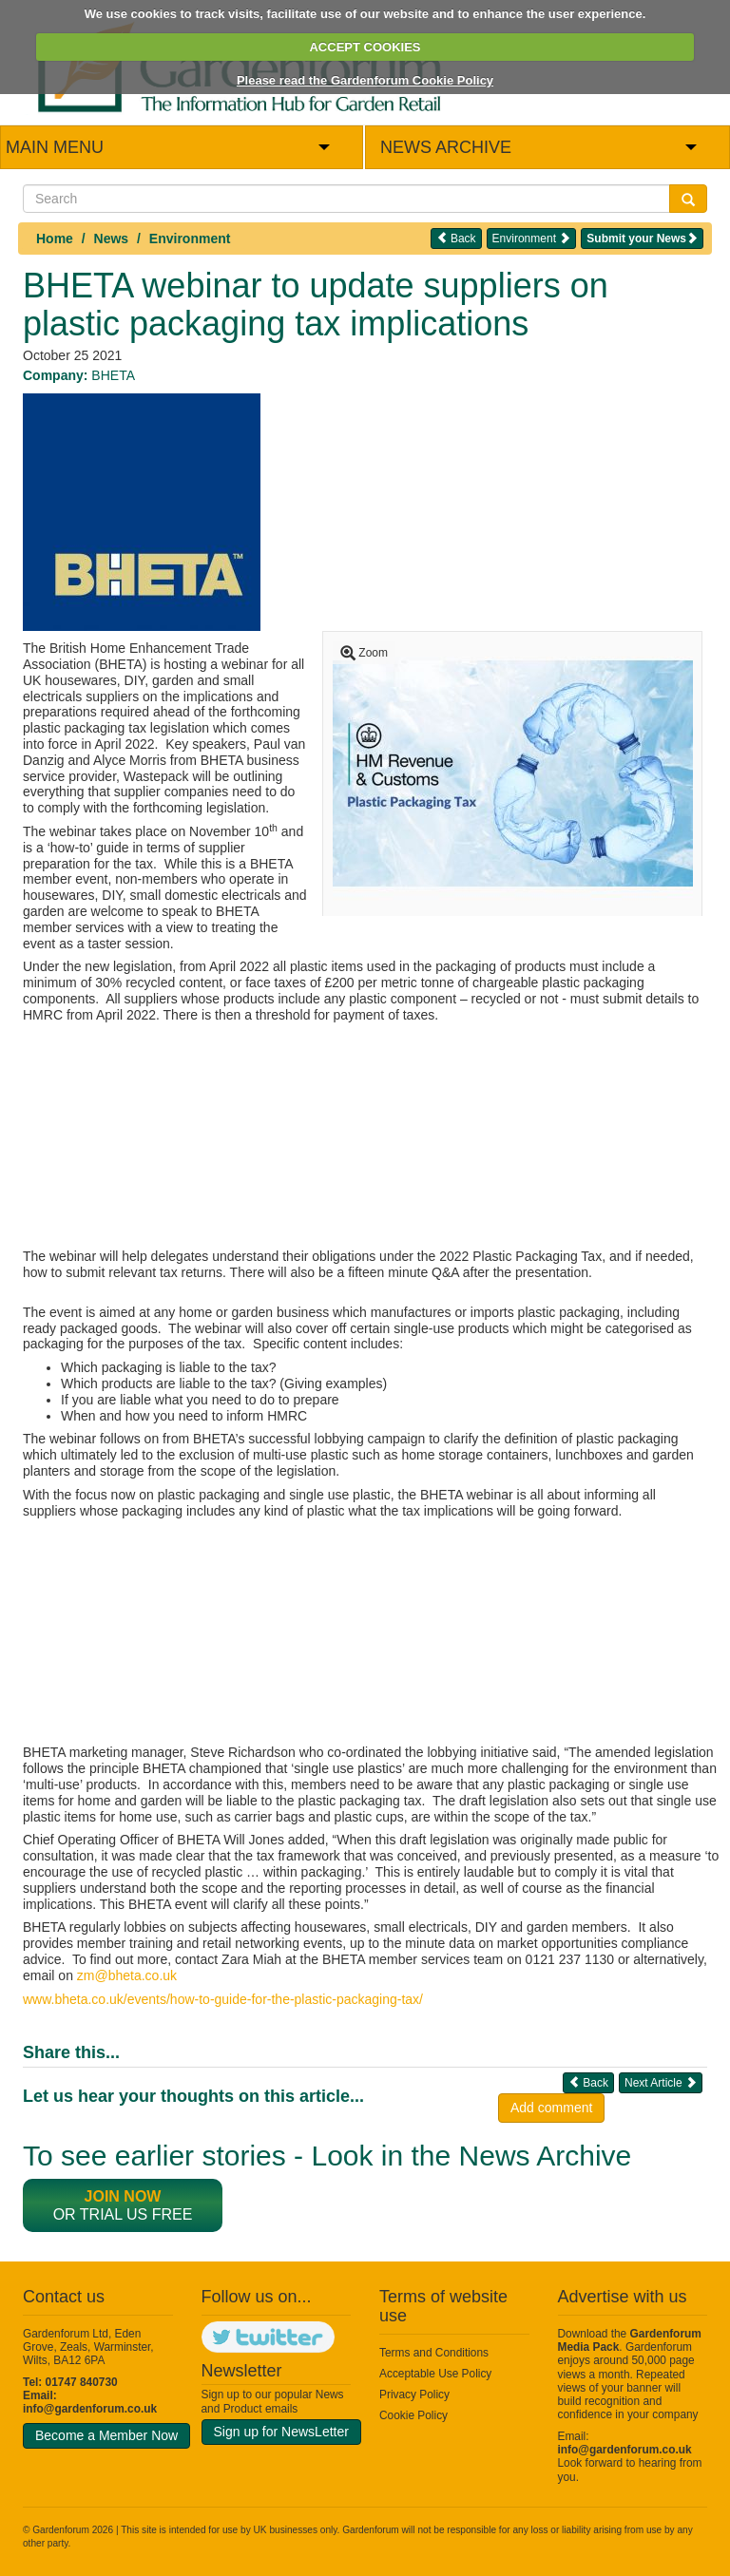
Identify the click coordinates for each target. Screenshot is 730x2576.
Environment (190, 238)
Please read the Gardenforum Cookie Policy (365, 80)
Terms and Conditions (434, 2352)
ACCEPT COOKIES (364, 47)
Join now (123, 2196)
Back (456, 238)
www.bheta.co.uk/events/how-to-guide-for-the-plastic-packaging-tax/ (223, 1999)
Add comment (551, 2107)
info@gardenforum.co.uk (90, 2408)
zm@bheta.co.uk (127, 1975)
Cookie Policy (413, 2415)
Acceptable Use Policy (435, 2373)
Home (54, 238)
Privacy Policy (414, 2394)
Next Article (660, 2082)
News (111, 238)
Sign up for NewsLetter (281, 2431)
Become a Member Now (106, 2435)
